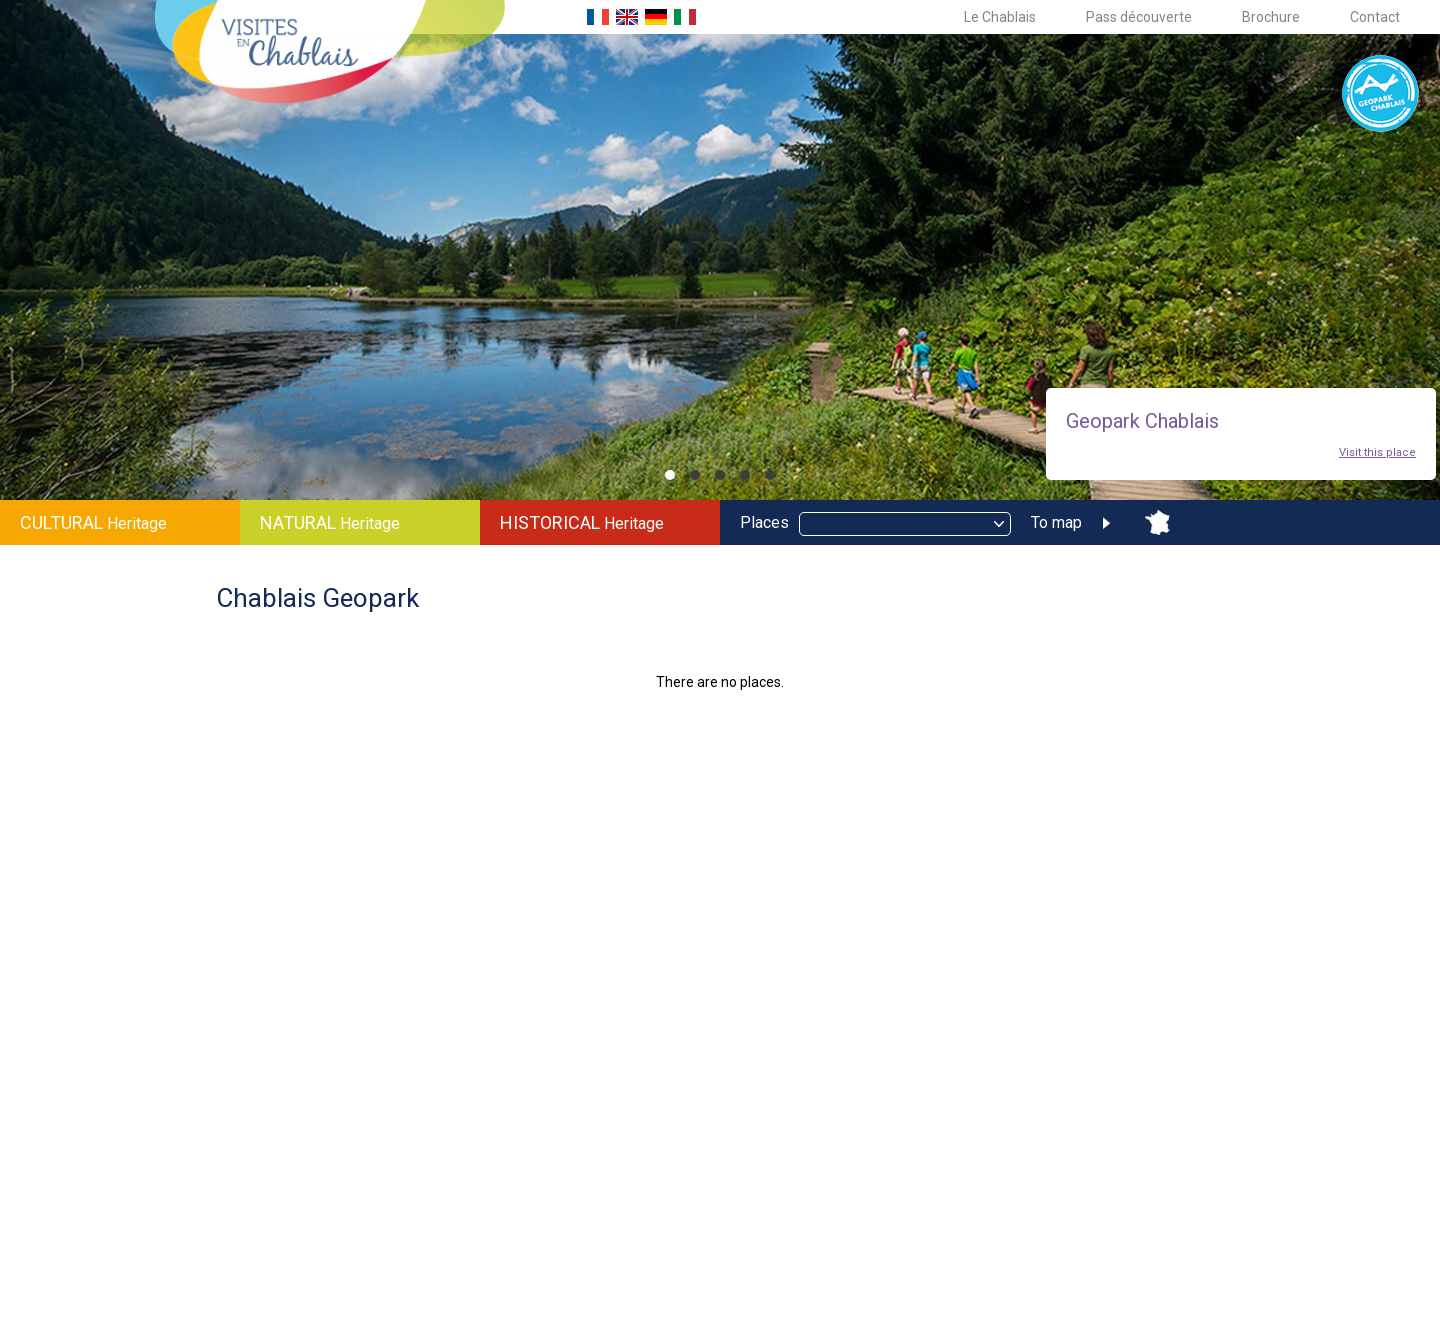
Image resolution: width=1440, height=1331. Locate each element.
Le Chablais (1000, 17)
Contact (1375, 17)
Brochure (1271, 17)
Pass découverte (1139, 17)
